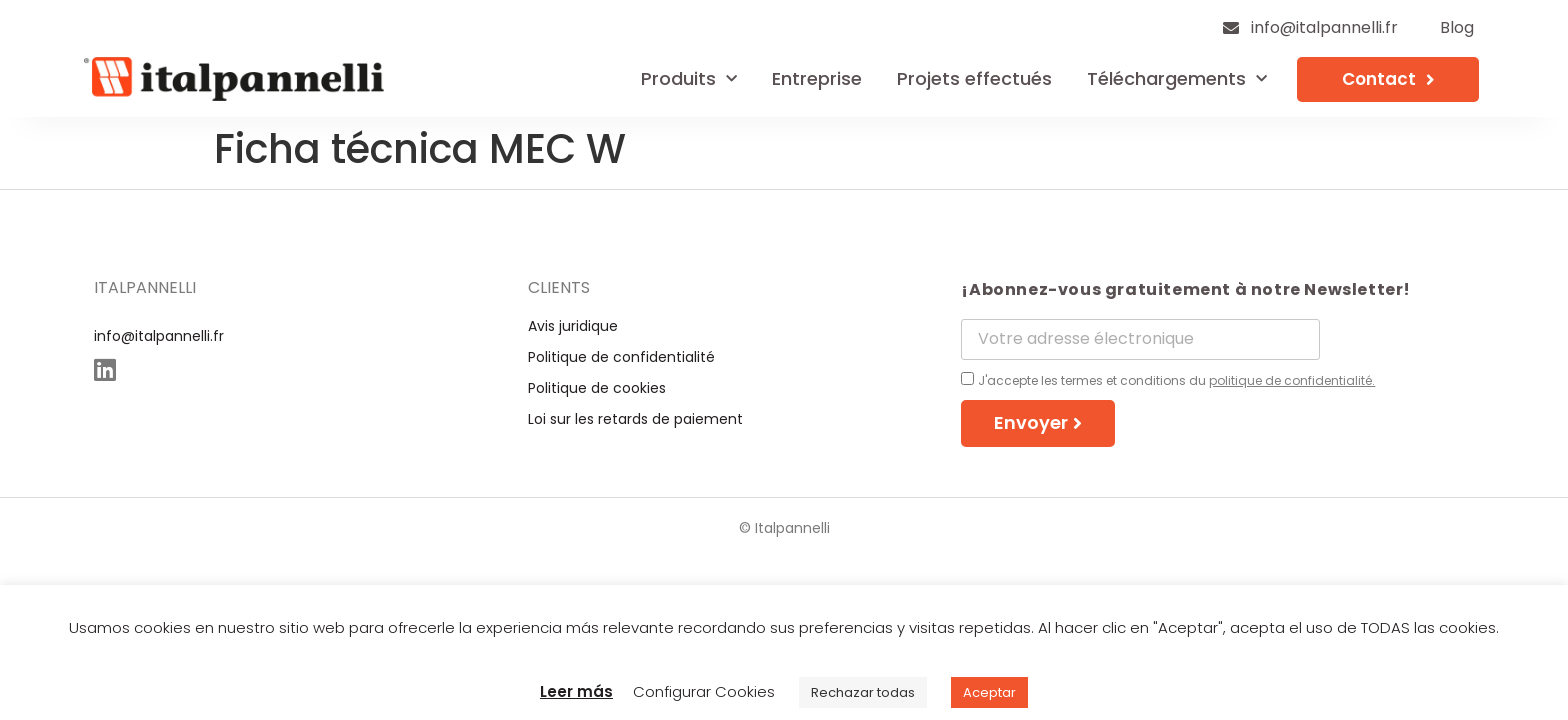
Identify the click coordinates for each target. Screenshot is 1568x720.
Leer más (576, 691)
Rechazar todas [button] (863, 692)
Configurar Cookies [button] (704, 691)
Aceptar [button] (989, 692)
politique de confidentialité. (1292, 380)
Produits (689, 79)
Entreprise (817, 78)
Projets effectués (974, 78)
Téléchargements (1177, 79)
